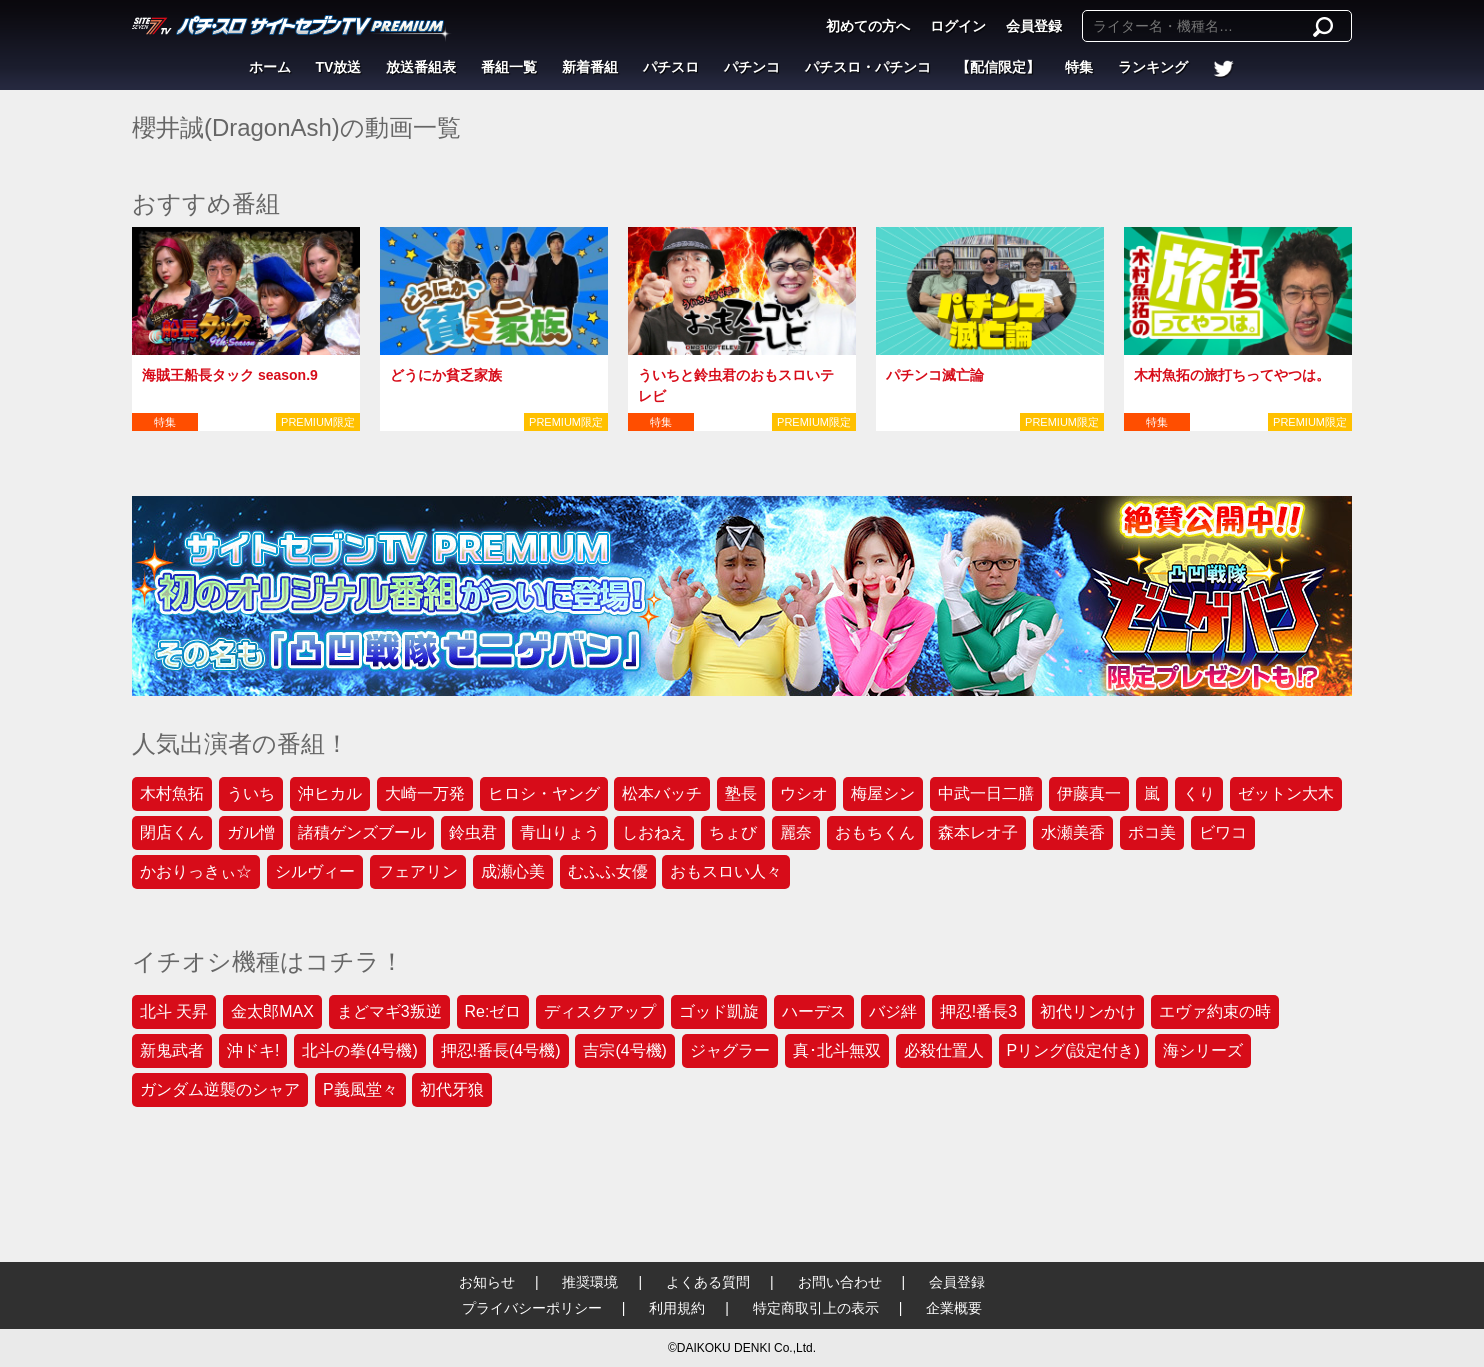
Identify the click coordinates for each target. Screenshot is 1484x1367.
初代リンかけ (1088, 1011)
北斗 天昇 (174, 1011)
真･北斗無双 (837, 1050)
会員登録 (1034, 26)
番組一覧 (509, 67)
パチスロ (671, 67)
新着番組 (590, 67)
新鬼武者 (172, 1050)
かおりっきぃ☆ (196, 871)
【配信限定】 (998, 67)
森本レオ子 (978, 832)
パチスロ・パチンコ (868, 67)
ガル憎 (251, 832)
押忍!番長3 (978, 1011)
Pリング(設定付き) (1073, 1050)
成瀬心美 (513, 871)
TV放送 (339, 67)
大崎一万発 (425, 793)
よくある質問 (708, 1282)
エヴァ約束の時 (1215, 1011)
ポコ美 (1152, 832)
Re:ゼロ (493, 1011)
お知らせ (487, 1282)
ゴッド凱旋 (719, 1011)
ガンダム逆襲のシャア (220, 1089)
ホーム (270, 67)
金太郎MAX (272, 1011)
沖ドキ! (253, 1050)
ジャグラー (730, 1050)
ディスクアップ (600, 1011)
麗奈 (796, 832)
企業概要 (954, 1308)
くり (1199, 793)
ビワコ (1223, 832)
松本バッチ (662, 793)
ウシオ (804, 793)
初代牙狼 (452, 1089)
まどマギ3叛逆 (389, 1011)
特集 (1079, 67)
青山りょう (560, 832)
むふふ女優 (608, 871)
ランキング (1153, 67)
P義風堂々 (360, 1089)
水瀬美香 (1073, 832)
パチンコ (752, 67)
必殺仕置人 (944, 1050)
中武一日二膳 (986, 793)
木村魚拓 (172, 793)
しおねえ (654, 832)
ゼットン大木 (1286, 793)
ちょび (733, 832)
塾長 (741, 793)
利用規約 (677, 1308)
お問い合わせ (840, 1282)
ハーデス (814, 1011)
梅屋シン (883, 793)
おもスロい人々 (726, 871)
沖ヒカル (330, 793)
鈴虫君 (473, 832)
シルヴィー (315, 871)
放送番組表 (421, 67)
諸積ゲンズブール (362, 832)
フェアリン (418, 871)
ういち (251, 793)
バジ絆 (893, 1011)
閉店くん (172, 832)
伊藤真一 (1089, 793)
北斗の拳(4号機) (360, 1050)
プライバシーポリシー (532, 1308)
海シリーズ (1203, 1050)
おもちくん (875, 832)
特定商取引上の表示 (816, 1308)
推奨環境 (590, 1282)
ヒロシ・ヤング (544, 793)
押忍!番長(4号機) (501, 1050)
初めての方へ (868, 26)
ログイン (958, 26)
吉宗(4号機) (625, 1050)
